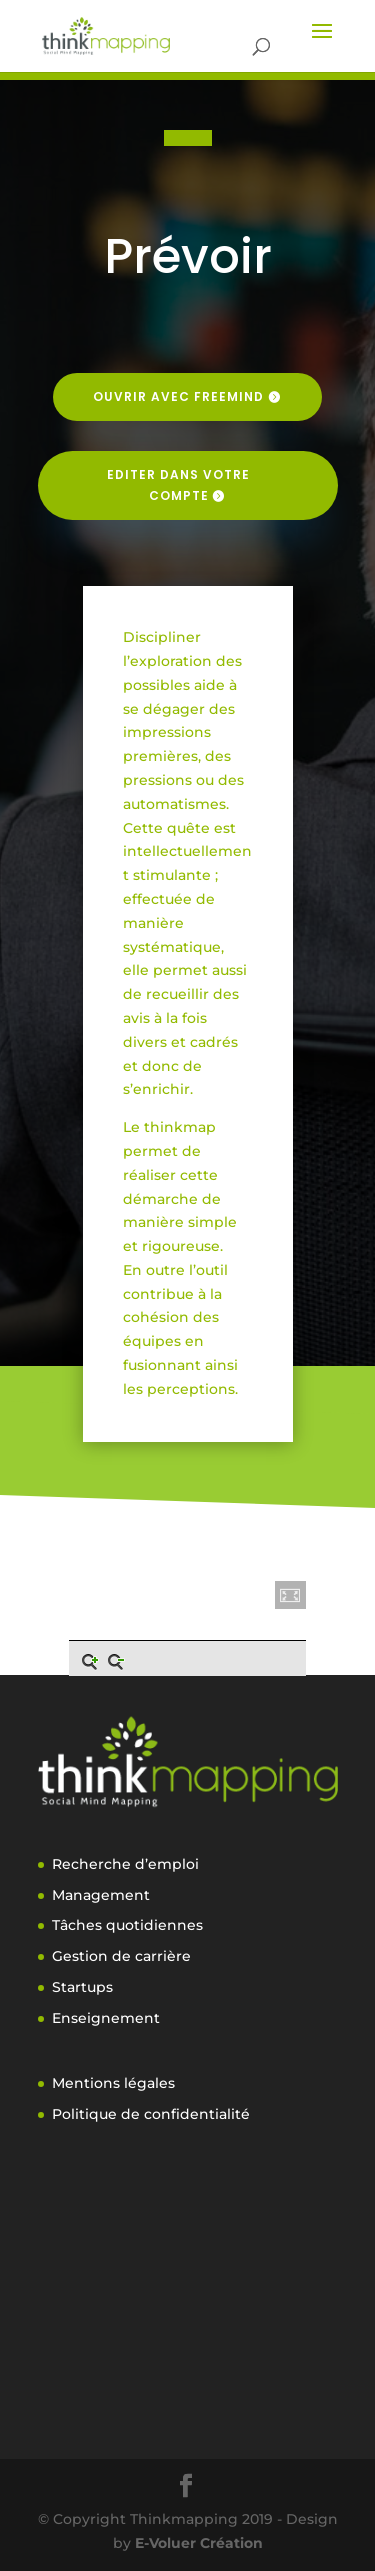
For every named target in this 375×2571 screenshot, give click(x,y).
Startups (82, 1987)
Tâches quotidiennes (127, 1925)
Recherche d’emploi (125, 1864)
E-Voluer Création (199, 2543)
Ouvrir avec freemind (178, 396)
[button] (291, 1595)
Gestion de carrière (121, 1956)
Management (101, 1895)
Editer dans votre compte (178, 484)
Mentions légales (113, 2083)
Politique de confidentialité (151, 2114)
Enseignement (106, 2018)
